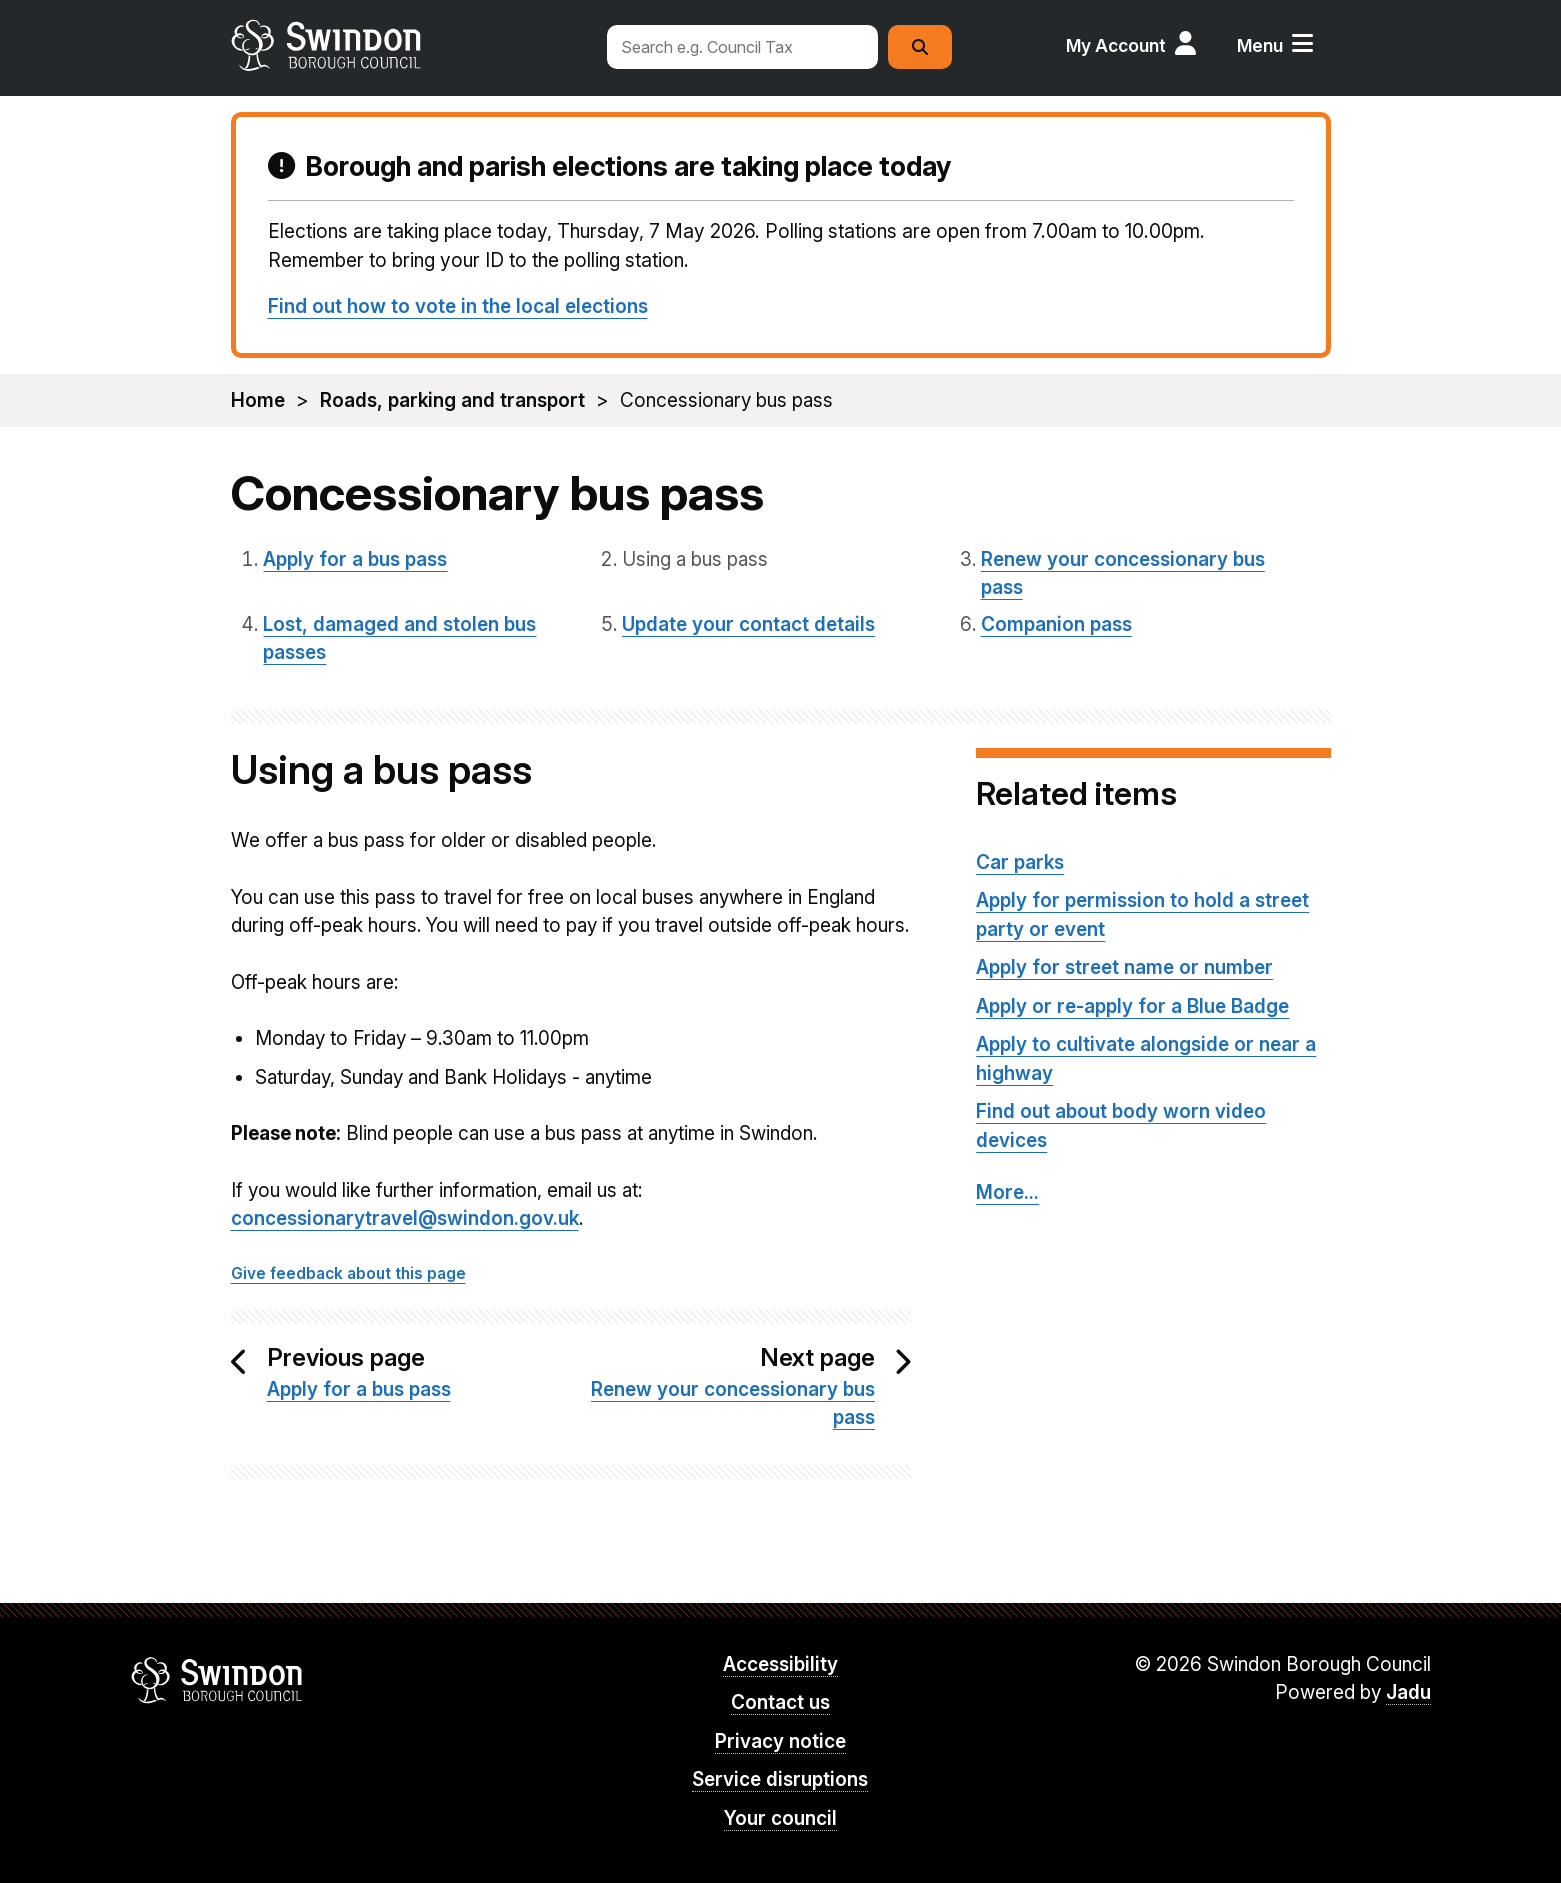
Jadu (1408, 1692)
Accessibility (780, 1664)
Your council (780, 1818)
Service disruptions (780, 1779)
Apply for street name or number (1124, 967)
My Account (1116, 45)
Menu (1260, 45)
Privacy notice (780, 1741)
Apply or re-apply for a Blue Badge (1132, 1006)
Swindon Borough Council (217, 1680)
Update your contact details (748, 624)
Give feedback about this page (348, 1273)
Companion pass (1056, 624)
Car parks (1020, 862)
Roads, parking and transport (452, 400)
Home (258, 400)
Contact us (780, 1702)
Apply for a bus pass (355, 559)
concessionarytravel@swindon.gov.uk (405, 1218)
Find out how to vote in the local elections (458, 306)
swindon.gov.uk (408, 45)
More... (1007, 1192)
